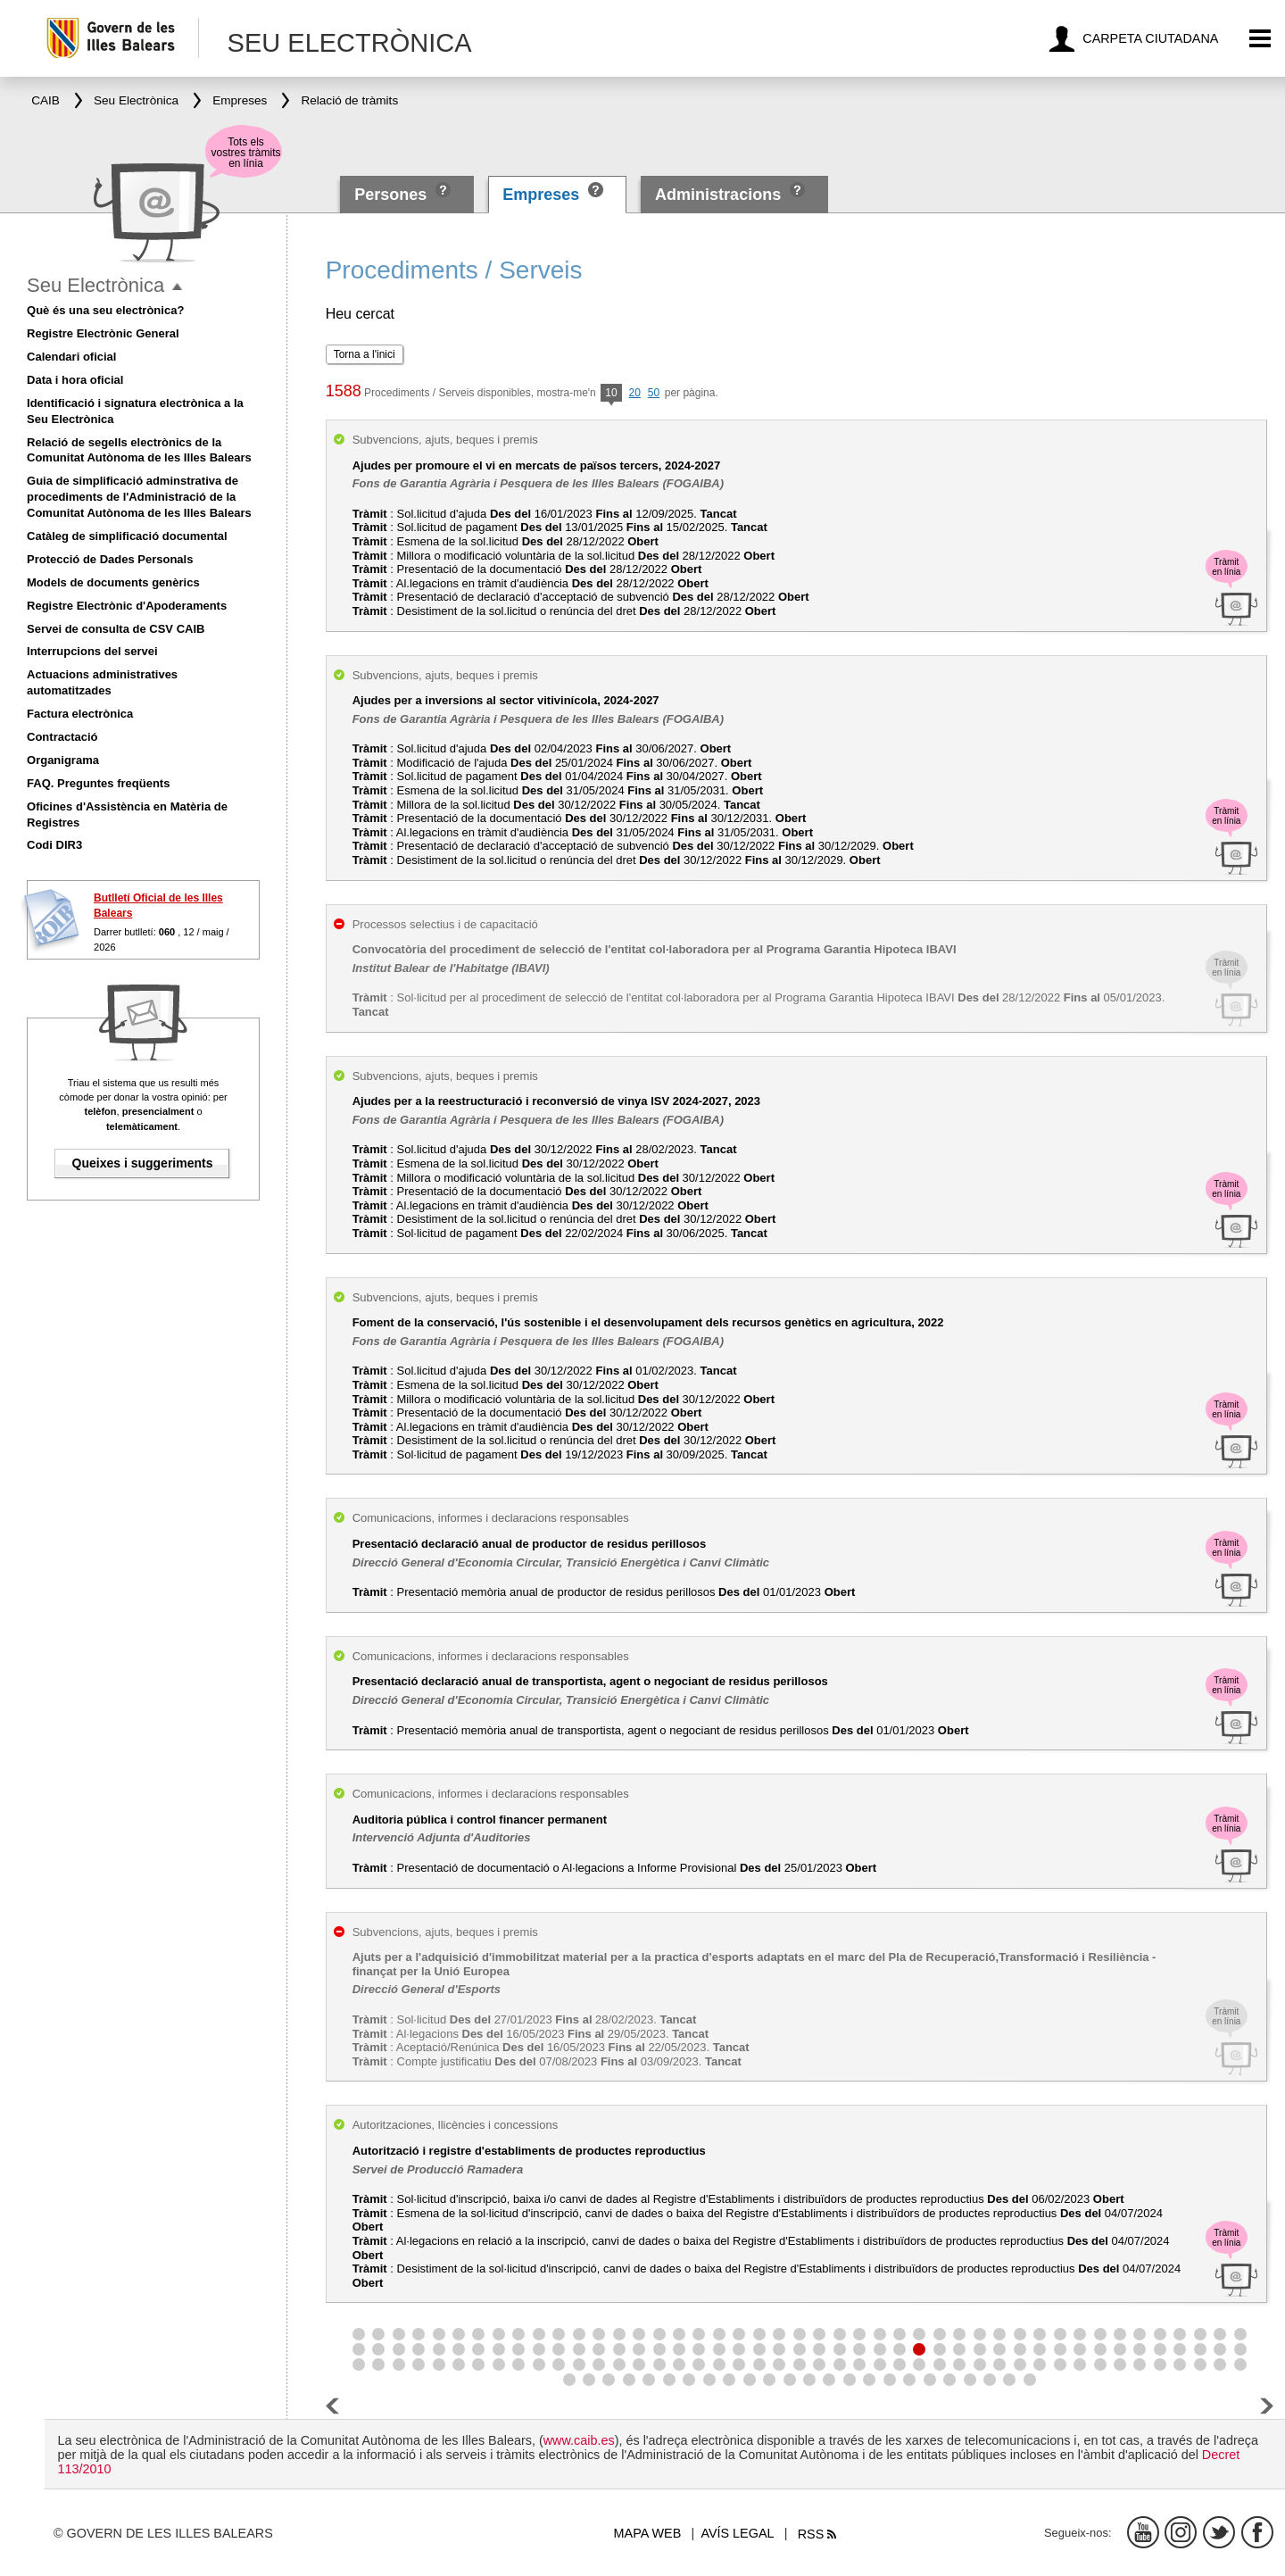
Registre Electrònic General (103, 333)
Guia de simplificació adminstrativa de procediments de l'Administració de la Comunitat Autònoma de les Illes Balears (139, 496)
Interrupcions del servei (92, 651)
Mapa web (648, 2533)
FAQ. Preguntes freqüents (98, 783)
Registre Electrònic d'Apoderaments (127, 605)
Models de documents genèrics (113, 582)
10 (611, 394)
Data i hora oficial (75, 379)
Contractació (62, 737)
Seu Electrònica (95, 285)
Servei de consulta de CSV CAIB (115, 629)
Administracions (718, 195)
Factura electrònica (80, 713)
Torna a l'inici (364, 354)
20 (635, 392)
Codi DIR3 (54, 845)
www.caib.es (579, 2440)
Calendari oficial (71, 356)
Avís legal (737, 2533)
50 (653, 392)
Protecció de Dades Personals (110, 559)
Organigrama (63, 760)
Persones (392, 195)
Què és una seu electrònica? (105, 310)
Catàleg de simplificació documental (127, 536)
